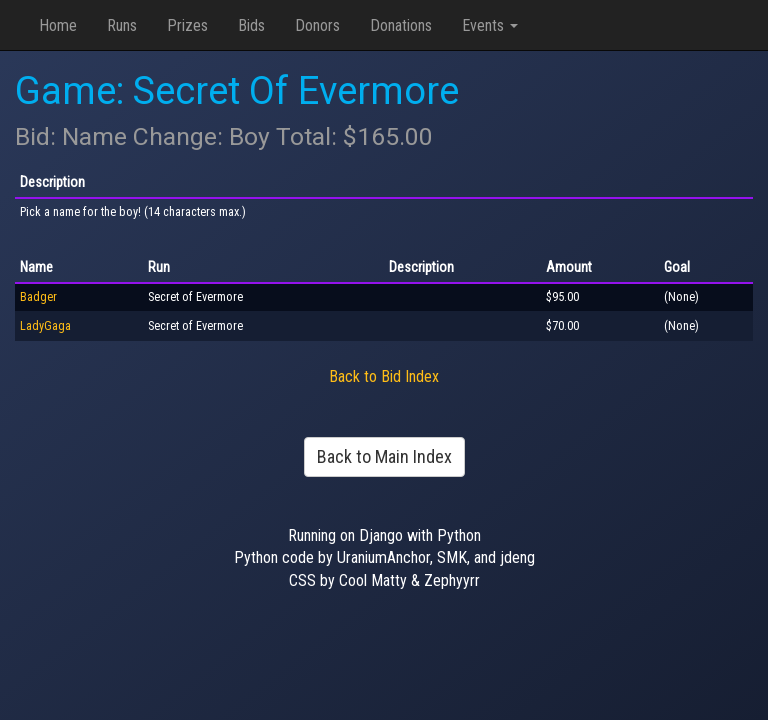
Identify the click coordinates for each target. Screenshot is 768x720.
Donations (401, 25)
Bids (251, 25)
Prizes (187, 25)
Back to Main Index (384, 456)
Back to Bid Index (384, 376)
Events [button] (490, 25)
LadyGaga (45, 326)
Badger (38, 297)
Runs (122, 25)
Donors (317, 25)
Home (58, 25)
